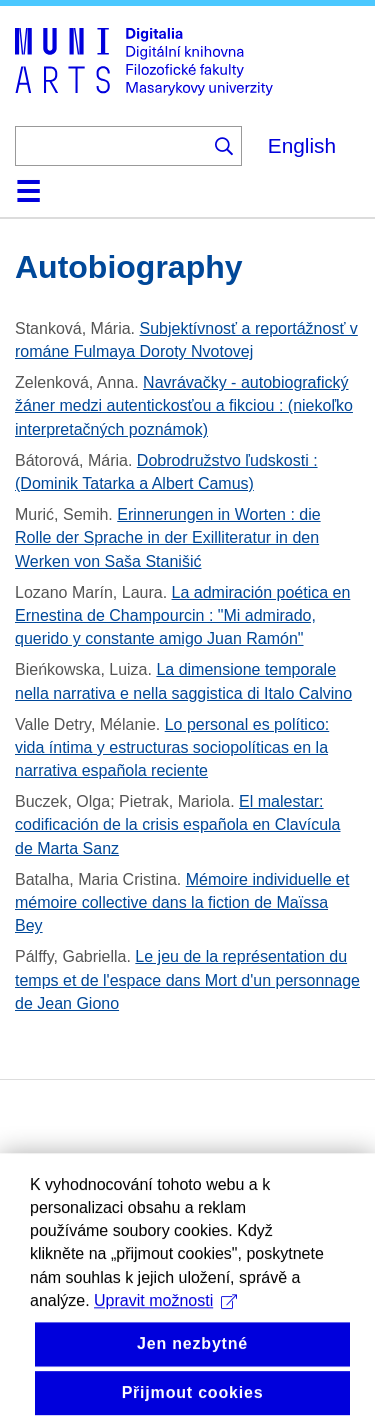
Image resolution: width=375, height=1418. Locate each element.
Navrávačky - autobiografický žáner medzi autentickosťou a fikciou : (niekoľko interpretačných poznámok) (184, 405)
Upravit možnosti (165, 1331)
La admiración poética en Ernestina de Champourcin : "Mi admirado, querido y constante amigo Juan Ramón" (182, 615)
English (302, 145)
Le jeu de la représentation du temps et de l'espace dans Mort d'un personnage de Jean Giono (187, 979)
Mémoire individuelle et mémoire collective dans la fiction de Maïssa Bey (182, 902)
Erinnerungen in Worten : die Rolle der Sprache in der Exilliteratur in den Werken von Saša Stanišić (168, 537)
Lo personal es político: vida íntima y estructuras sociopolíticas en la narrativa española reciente (172, 747)
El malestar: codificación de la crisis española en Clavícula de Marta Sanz (178, 824)
